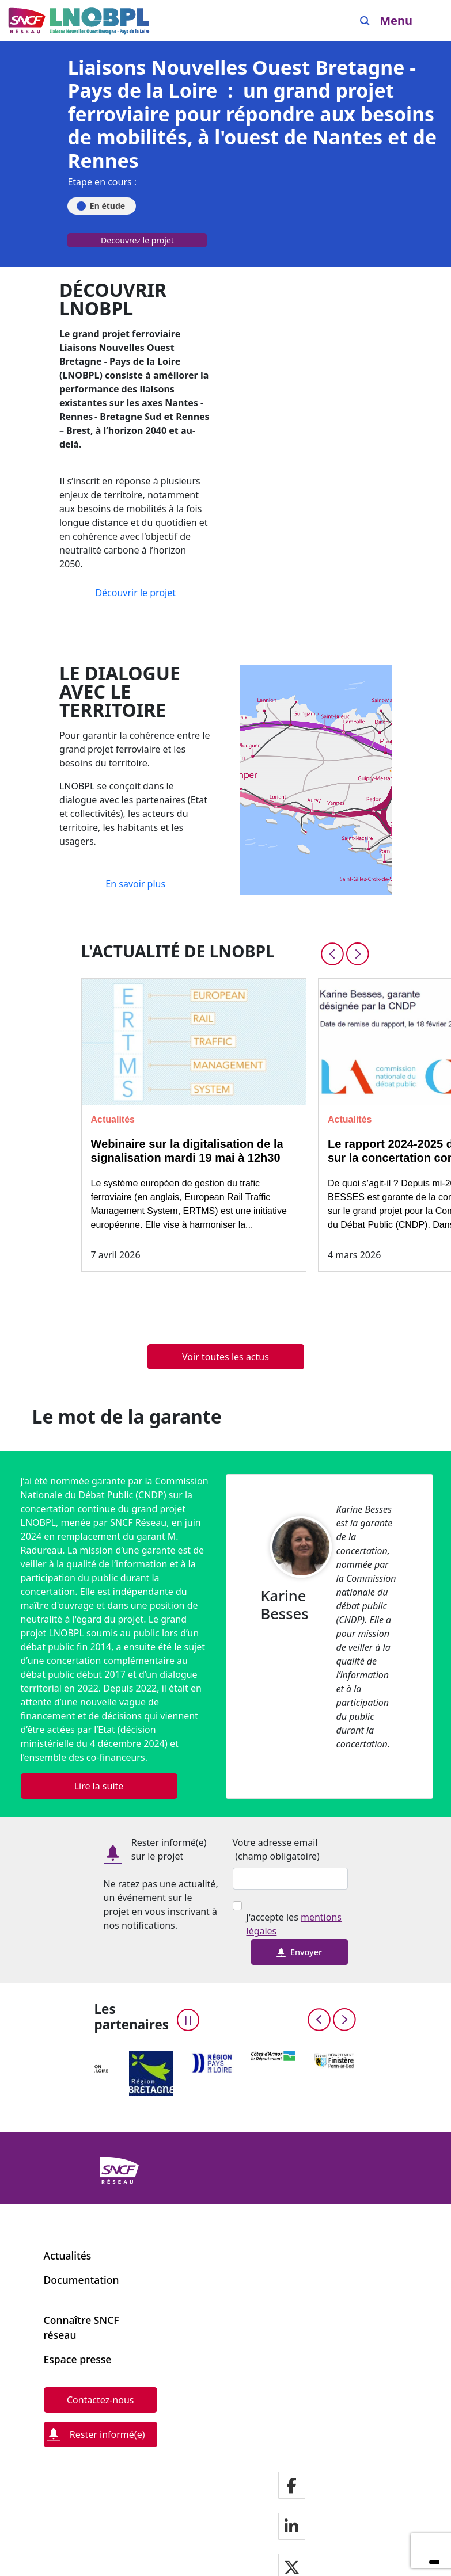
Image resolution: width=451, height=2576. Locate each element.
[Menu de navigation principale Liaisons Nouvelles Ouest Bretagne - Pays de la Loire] (79, 21)
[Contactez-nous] (100, 2400)
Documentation (81, 2280)
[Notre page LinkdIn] (291, 2527)
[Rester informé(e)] (100, 2434)
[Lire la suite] (99, 1786)
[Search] (365, 20)
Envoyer (299, 1952)
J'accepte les (294, 1924)
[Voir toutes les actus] (225, 1356)
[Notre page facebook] (292, 2486)
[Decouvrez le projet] (137, 243)
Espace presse (78, 2359)
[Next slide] (357, 954)
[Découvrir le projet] (135, 592)
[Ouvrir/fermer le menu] (404, 20)
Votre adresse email (275, 1842)
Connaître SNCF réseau (81, 2327)
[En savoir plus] (135, 883)
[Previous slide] (332, 954)
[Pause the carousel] (188, 2020)
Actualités (68, 2255)
